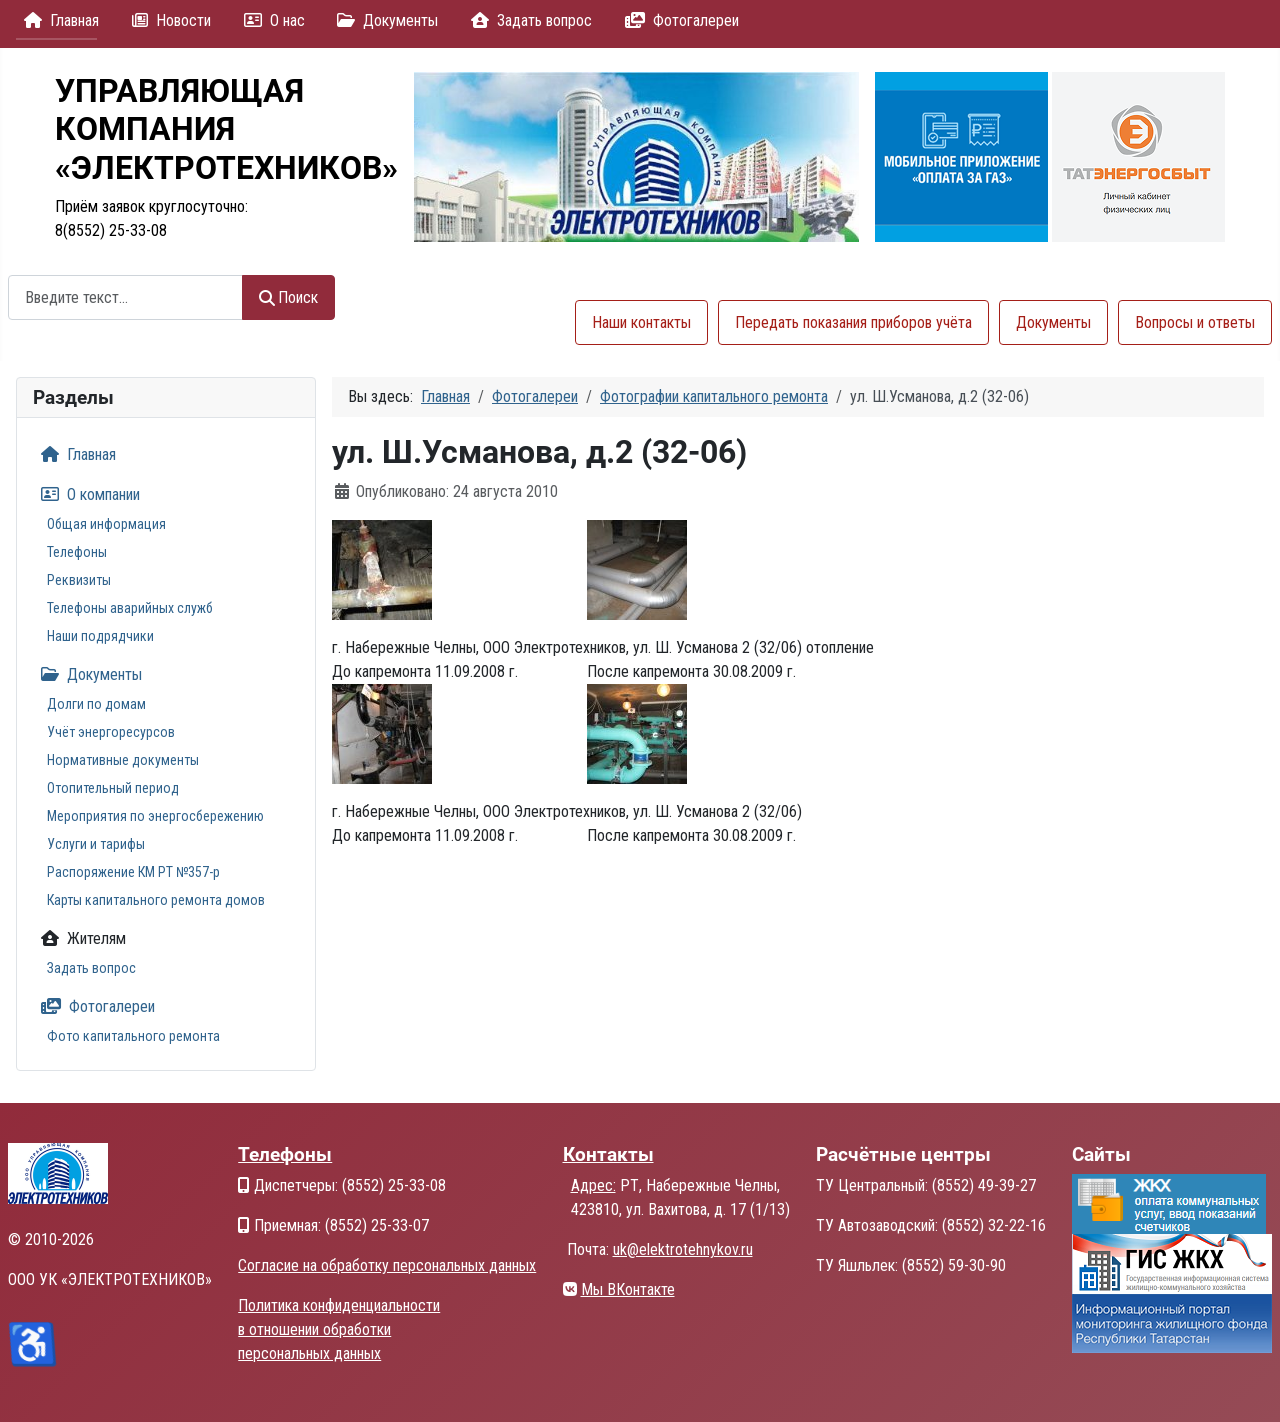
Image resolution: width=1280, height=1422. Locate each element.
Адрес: (593, 1185)
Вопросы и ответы (1195, 322)
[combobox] (125, 297)
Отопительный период (113, 788)
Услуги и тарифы (96, 844)
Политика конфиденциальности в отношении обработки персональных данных (339, 1329)
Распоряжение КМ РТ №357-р (133, 872)
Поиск (288, 297)
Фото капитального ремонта (133, 1036)
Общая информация (106, 524)
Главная (57, 20)
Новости (167, 20)
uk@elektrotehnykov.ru (683, 1249)
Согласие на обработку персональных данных (387, 1265)
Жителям (79, 938)
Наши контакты (641, 322)
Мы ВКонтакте (628, 1289)
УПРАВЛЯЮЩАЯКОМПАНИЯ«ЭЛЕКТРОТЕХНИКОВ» (226, 129)
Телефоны (77, 552)
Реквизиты (79, 580)
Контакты (608, 1154)
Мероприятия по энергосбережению (155, 816)
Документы (383, 20)
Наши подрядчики (100, 636)
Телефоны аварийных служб (130, 608)
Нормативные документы (123, 760)
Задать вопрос (527, 20)
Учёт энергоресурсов (111, 732)
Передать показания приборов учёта (853, 322)
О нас (270, 20)
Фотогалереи (678, 20)
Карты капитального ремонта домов (156, 900)
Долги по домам (96, 704)
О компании (86, 494)
